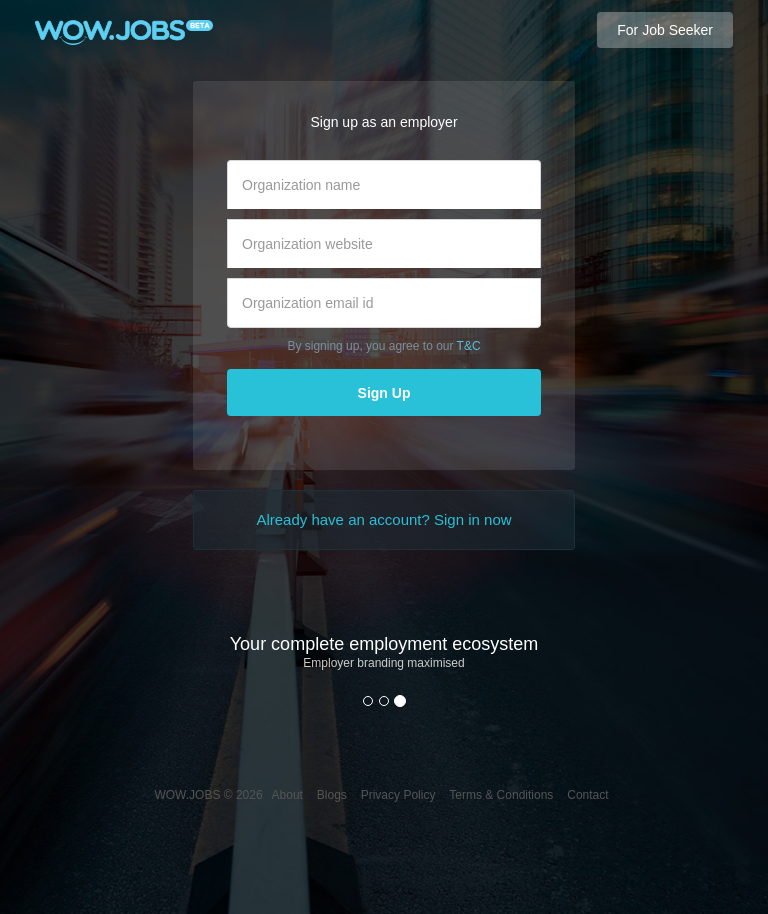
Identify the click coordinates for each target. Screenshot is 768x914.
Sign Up (384, 393)
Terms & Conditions (501, 795)
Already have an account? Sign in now (383, 519)
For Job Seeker (665, 30)
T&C (469, 346)
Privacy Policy (398, 795)
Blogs (332, 795)
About (287, 795)
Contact (587, 795)
